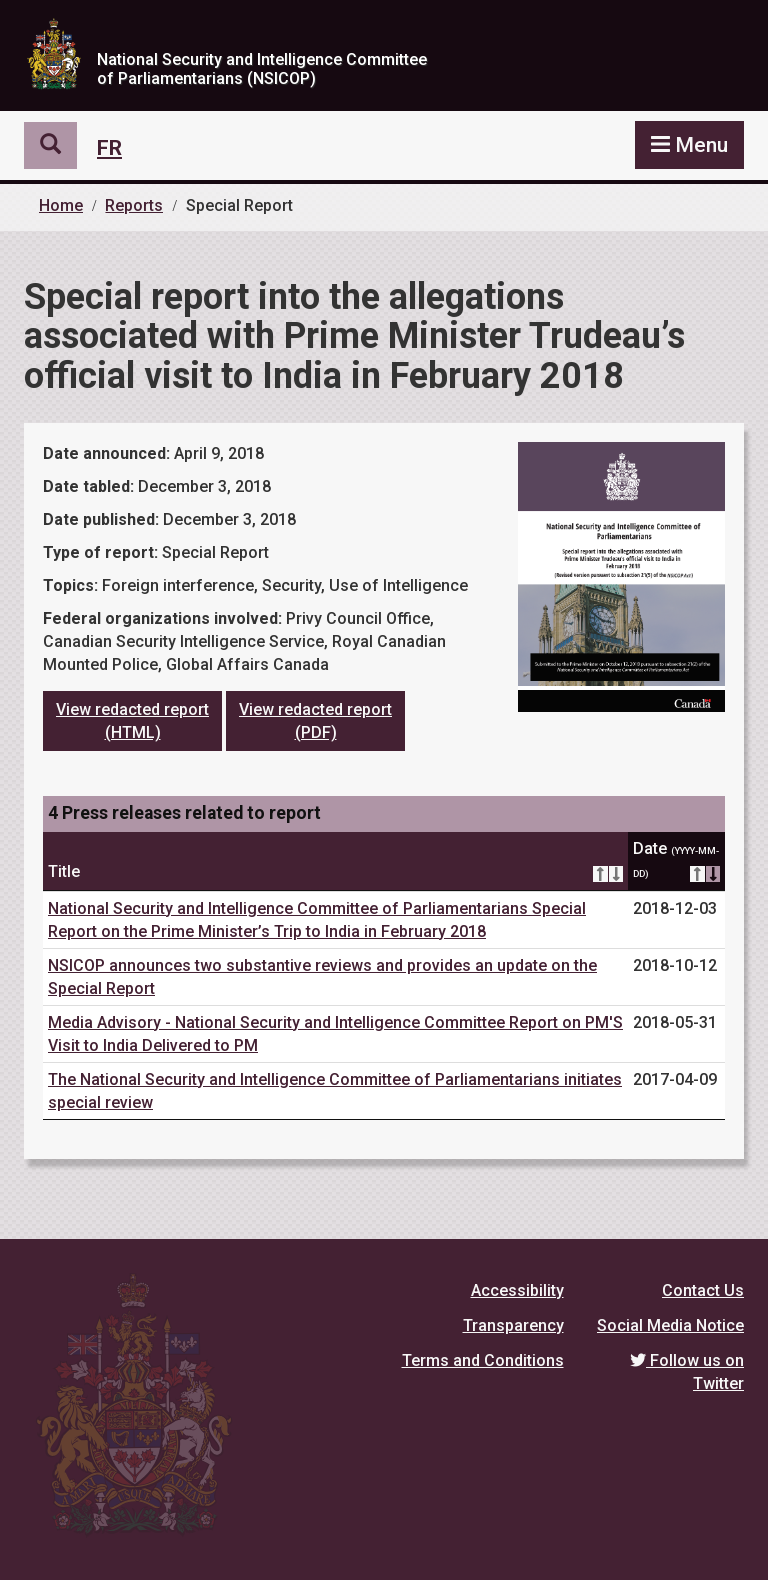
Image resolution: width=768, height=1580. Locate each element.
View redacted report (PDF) (315, 721)
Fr (109, 148)
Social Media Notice (670, 1325)
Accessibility (517, 1290)
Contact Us (703, 1290)
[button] (50, 146)
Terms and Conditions (483, 1360)
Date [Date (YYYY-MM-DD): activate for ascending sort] (676, 862)
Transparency (513, 1325)
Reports (134, 205)
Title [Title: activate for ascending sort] (335, 872)
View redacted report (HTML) (132, 721)
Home (61, 205)
